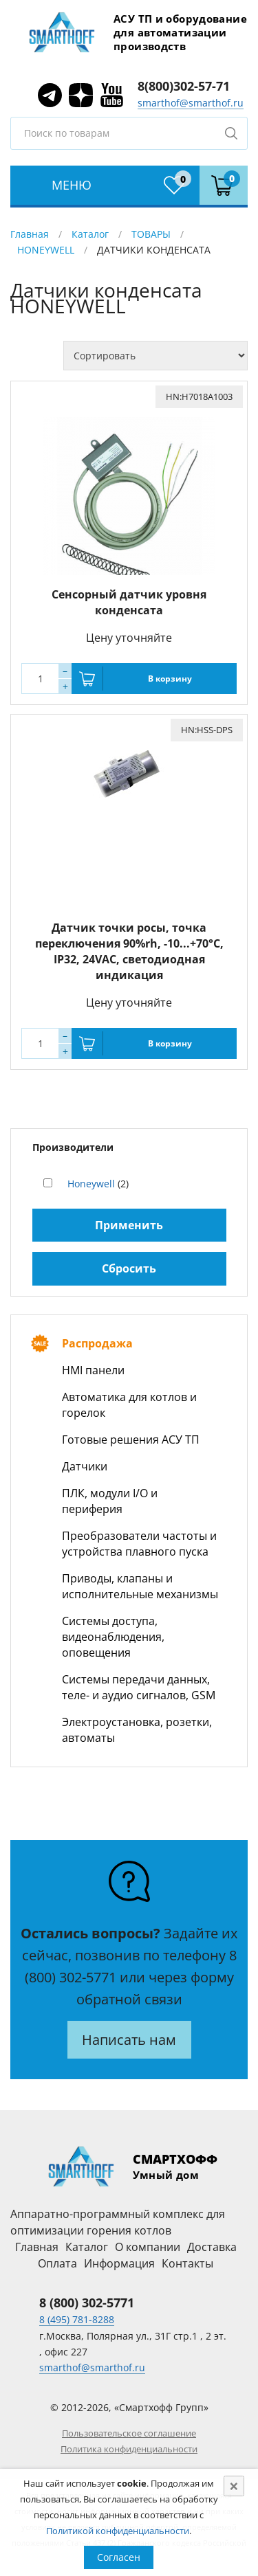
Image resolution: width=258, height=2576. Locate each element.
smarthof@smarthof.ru (191, 102)
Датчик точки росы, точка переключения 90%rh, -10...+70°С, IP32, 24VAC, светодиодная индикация (129, 951)
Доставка (212, 2246)
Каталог (90, 233)
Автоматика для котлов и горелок (129, 1404)
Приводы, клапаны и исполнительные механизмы (140, 1586)
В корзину (170, 678)
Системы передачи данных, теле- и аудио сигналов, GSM (138, 1687)
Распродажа (97, 1343)
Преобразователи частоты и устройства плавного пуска (139, 1543)
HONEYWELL (45, 249)
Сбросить (129, 1268)
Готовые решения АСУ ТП (131, 1439)
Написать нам (129, 2039)
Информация (119, 2263)
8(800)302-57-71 (184, 86)
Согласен (118, 2557)
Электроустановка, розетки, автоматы (137, 1729)
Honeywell (91, 1183)
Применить (129, 1225)
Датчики (84, 1466)
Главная (29, 233)
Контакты (187, 2263)
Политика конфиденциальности (129, 2449)
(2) (98, 1183)
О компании (147, 2246)
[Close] (234, 2486)
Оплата (57, 2263)
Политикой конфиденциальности (117, 2530)
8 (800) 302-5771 (86, 2302)
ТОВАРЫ (151, 233)
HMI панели (93, 1370)
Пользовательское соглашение (129, 2433)
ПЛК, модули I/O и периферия (110, 1501)
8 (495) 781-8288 (76, 2319)
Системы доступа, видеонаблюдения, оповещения (113, 1636)
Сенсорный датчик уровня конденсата (129, 602)
